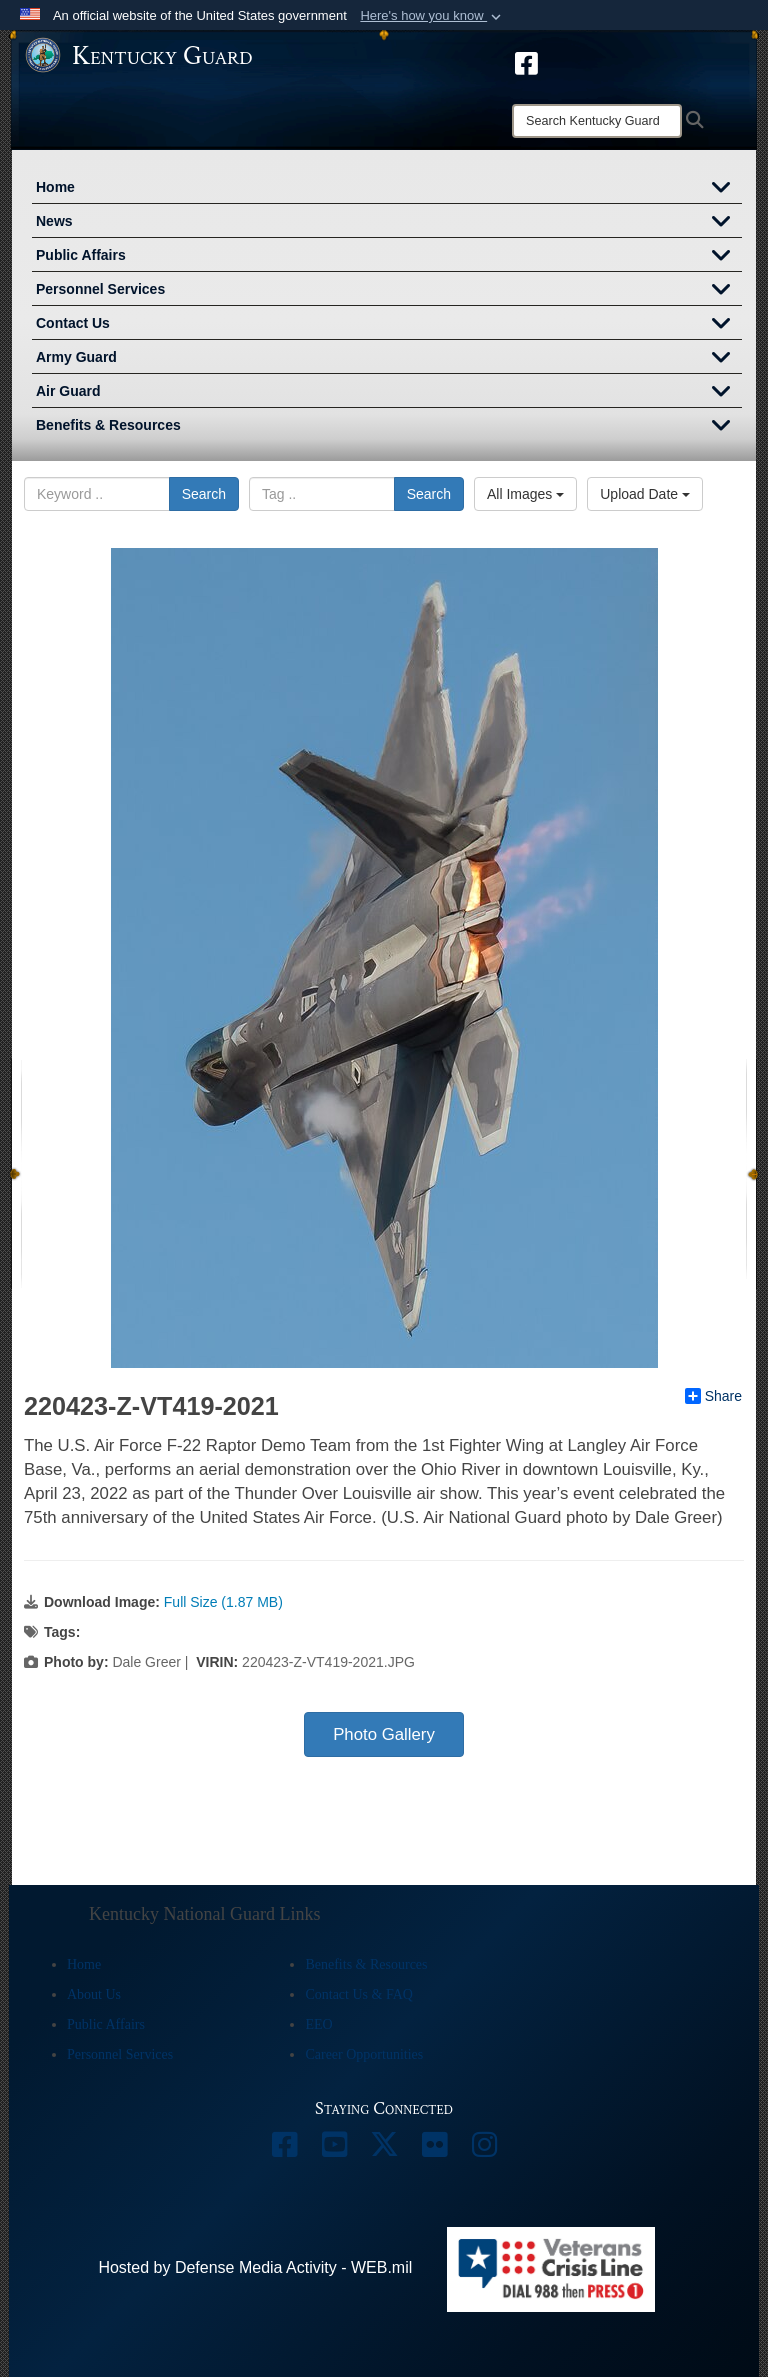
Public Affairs (389, 257)
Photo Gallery (384, 1734)
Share (713, 1396)
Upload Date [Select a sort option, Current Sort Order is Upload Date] (645, 494)
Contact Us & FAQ (358, 1994)
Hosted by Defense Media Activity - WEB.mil (255, 2267)
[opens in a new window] (526, 62)
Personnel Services (389, 291)
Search (204, 494)
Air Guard (389, 393)
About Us (94, 1994)
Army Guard (389, 359)
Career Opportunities (364, 2054)
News (389, 223)
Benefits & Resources (389, 427)
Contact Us (389, 325)
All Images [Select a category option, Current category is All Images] (525, 494)
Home (389, 189)
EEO (318, 2024)
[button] (432, 16)
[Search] (597, 121)
